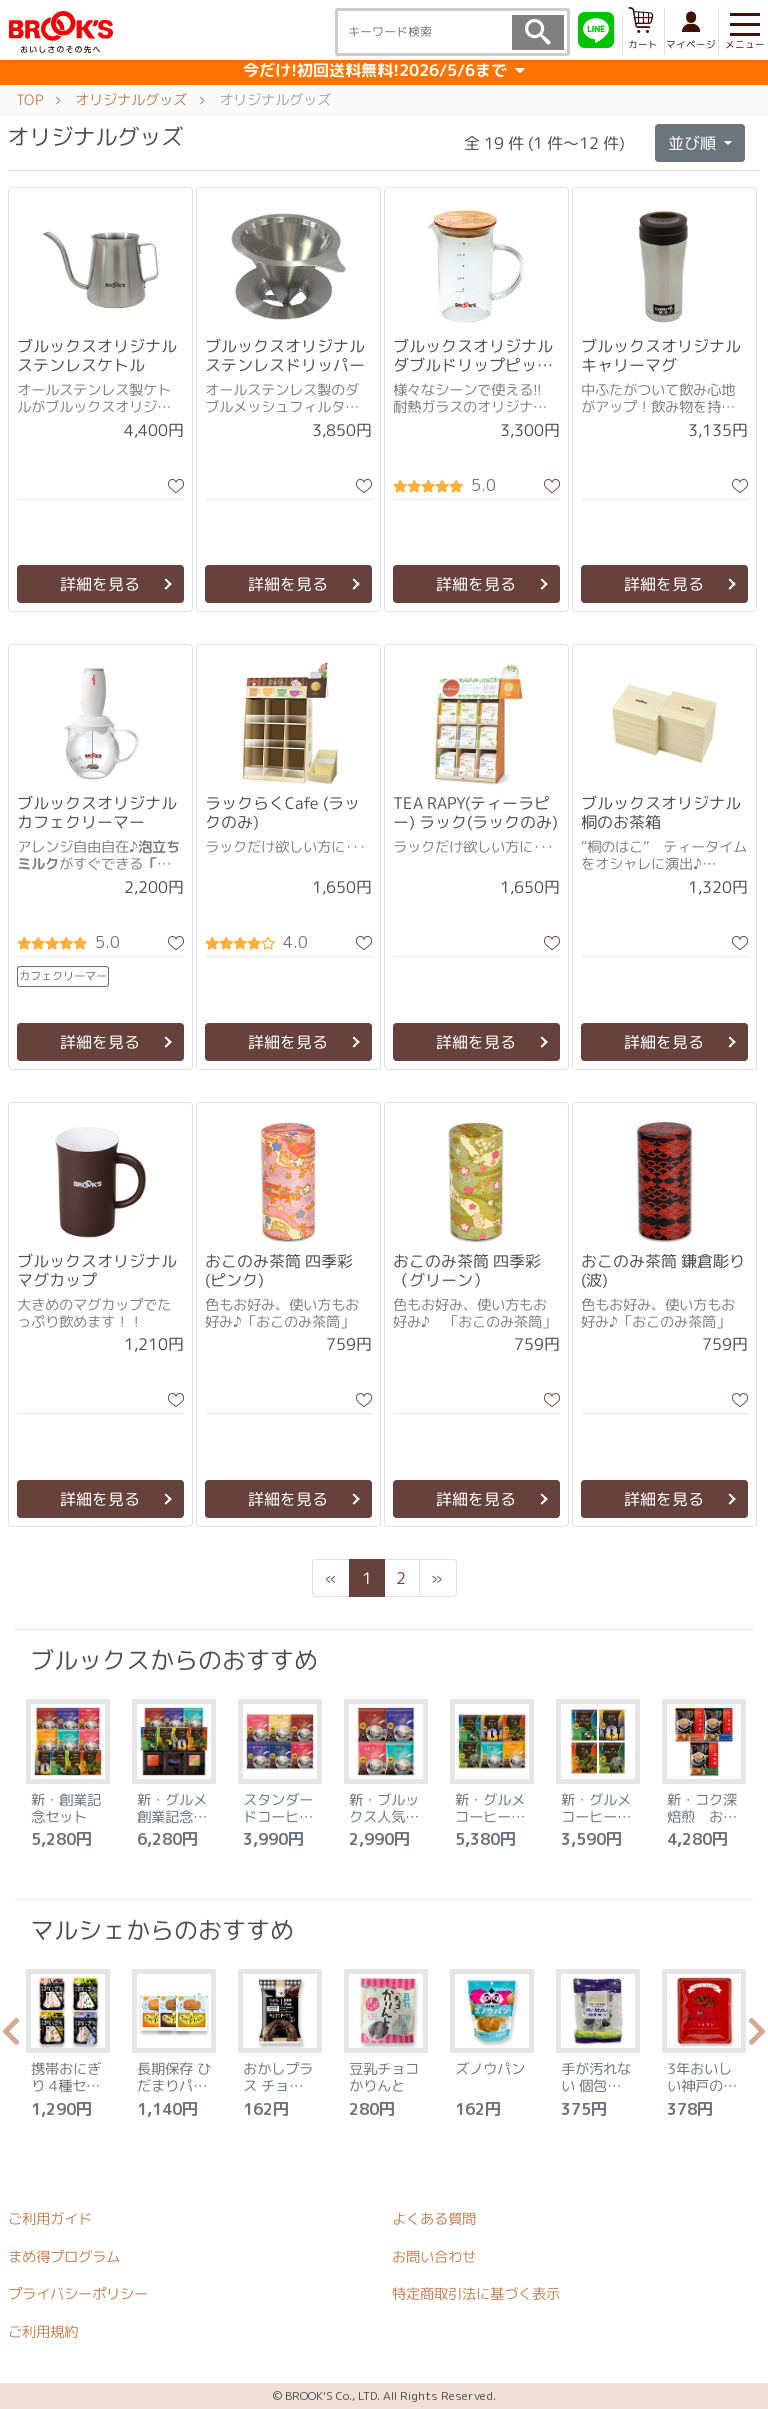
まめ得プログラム (64, 2256)
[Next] (437, 1578)
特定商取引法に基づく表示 (476, 2294)
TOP (29, 99)
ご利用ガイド (50, 2218)
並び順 (694, 143)
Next (757, 2037)
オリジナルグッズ (131, 99)
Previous (11, 2037)
